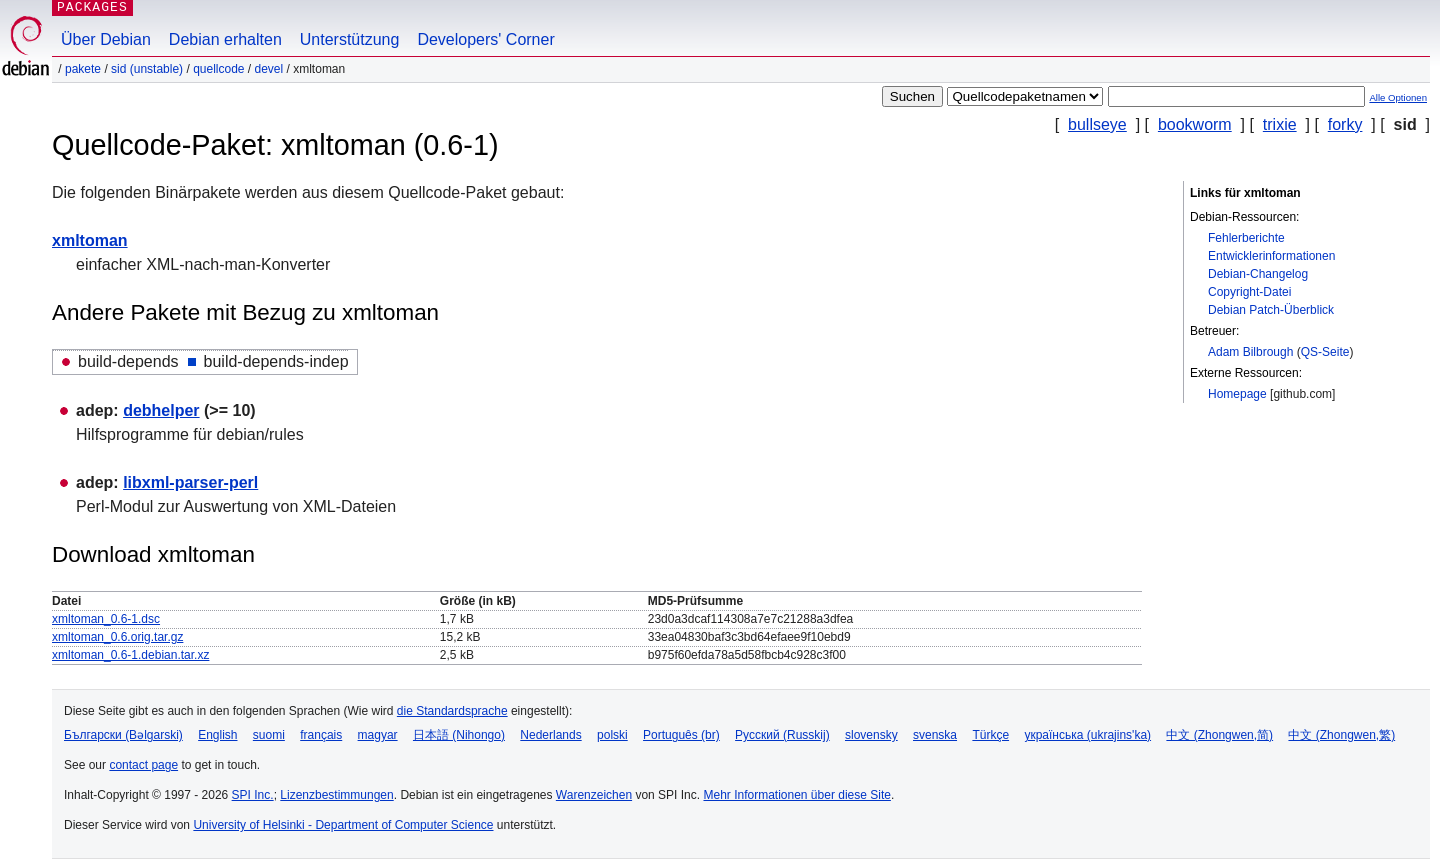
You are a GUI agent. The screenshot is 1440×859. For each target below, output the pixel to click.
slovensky (871, 735)
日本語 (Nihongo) (459, 735)
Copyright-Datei (1249, 292)
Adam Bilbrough (1250, 352)
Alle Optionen (1398, 97)
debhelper (161, 410)
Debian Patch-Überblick (1271, 310)
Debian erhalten (225, 39)
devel (269, 69)
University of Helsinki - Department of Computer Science (343, 825)
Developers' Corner (485, 39)
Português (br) (681, 735)
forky (1345, 124)
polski (612, 735)
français (321, 735)
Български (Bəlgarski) (123, 735)
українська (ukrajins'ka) (1087, 735)
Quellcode (218, 69)
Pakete (83, 69)
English (217, 735)
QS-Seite (1325, 352)
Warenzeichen (594, 795)
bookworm (1195, 124)
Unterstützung (350, 39)
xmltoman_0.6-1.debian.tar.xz (130, 655)
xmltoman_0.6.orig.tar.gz (117, 637)
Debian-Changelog (1258, 274)
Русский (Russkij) (782, 735)
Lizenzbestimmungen (336, 795)
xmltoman (90, 240)
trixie (1280, 124)
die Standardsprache (452, 711)
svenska (935, 735)
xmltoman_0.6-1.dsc (106, 619)
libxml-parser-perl (190, 482)
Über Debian (106, 39)
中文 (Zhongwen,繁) (1341, 735)
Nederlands (550, 735)
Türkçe (990, 735)
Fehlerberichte (1246, 238)
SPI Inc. (253, 795)
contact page (143, 765)
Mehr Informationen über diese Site (796, 795)
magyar (378, 735)
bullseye (1097, 124)
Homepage (1237, 394)
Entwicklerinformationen (1271, 256)
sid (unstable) (147, 69)
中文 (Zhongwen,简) (1219, 735)
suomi (269, 735)
